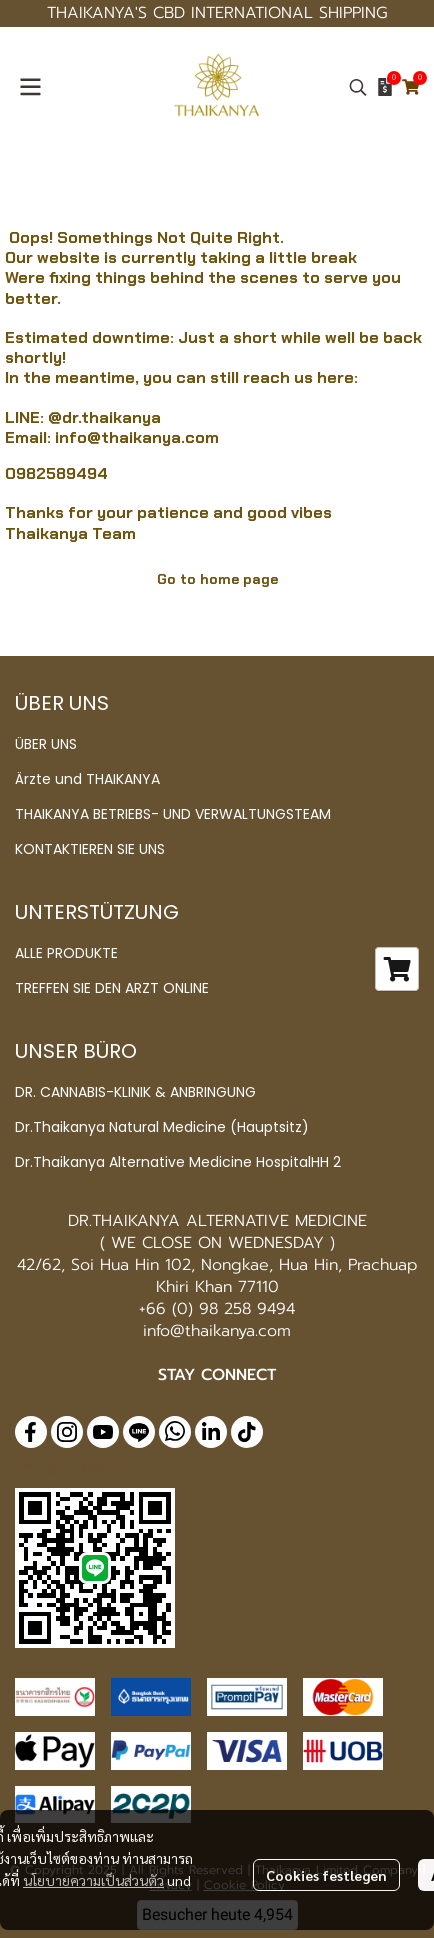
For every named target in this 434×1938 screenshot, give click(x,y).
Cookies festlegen (326, 1875)
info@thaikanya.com (137, 437)
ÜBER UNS (46, 744)
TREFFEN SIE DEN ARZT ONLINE (112, 988)
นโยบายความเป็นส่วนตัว (93, 1880)
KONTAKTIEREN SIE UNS (90, 849)
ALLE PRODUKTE (66, 953)
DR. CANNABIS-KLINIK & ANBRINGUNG (135, 1092)
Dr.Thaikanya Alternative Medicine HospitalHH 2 (178, 1162)
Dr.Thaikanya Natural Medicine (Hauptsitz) (162, 1127)
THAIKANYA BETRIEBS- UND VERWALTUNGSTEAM (173, 814)
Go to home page (217, 579)
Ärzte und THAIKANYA (87, 779)
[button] (358, 87)
